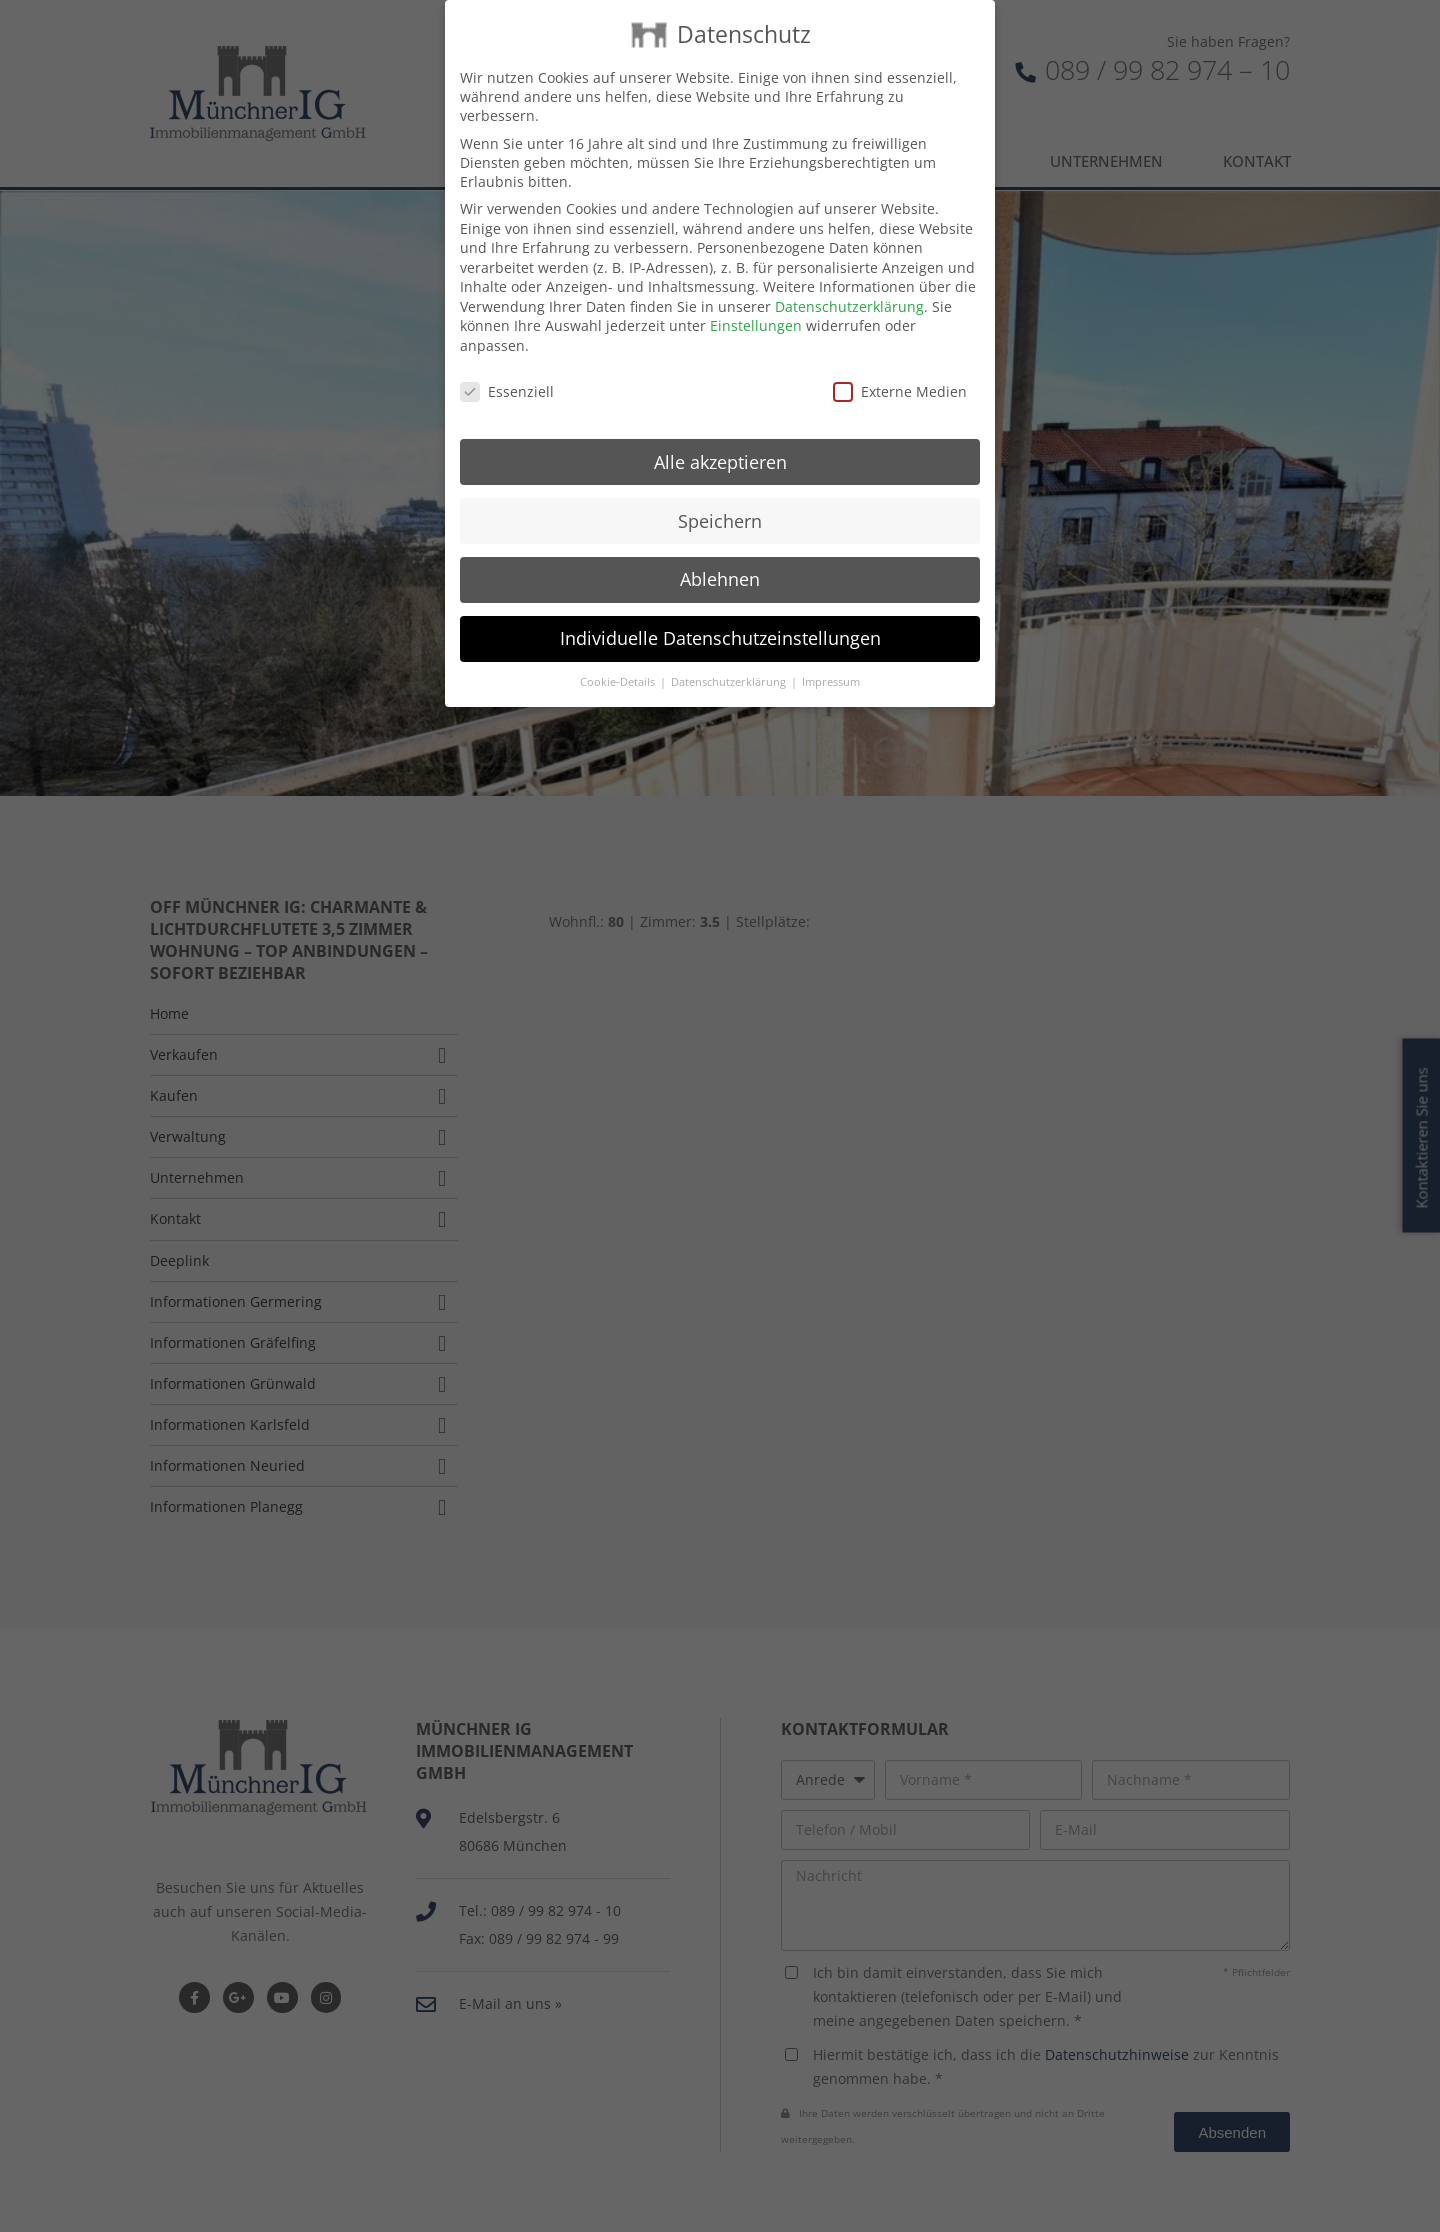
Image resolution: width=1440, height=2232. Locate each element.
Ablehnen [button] (720, 555)
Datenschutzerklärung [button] (730, 658)
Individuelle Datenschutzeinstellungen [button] (720, 614)
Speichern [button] (720, 496)
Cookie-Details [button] (619, 658)
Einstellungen (756, 301)
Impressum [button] (831, 658)
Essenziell (507, 367)
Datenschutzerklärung (849, 282)
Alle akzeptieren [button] (720, 437)
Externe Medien (900, 367)
